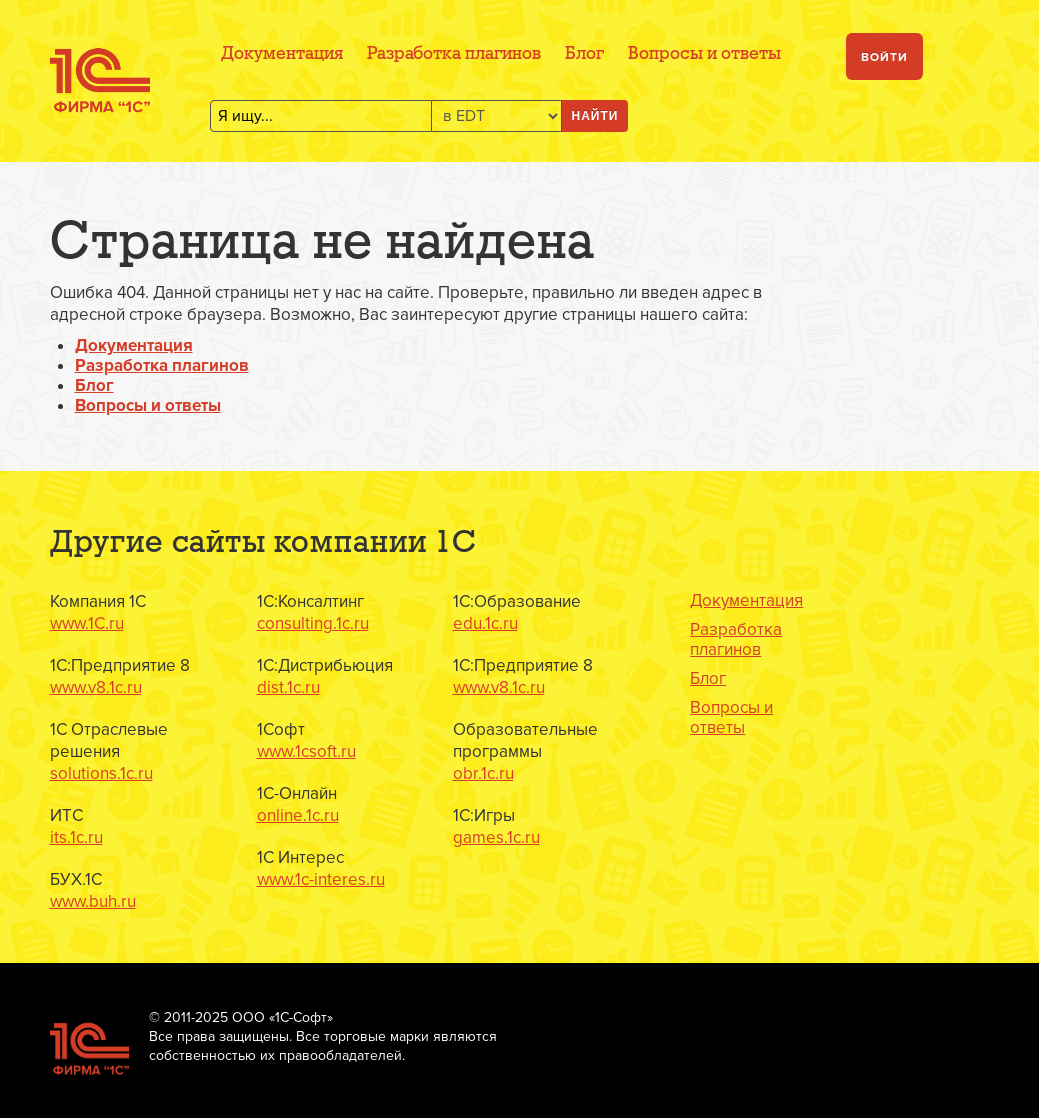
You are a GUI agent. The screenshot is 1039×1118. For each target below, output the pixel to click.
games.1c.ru (496, 837)
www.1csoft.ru (306, 751)
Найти (595, 116)
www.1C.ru (87, 623)
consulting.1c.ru (313, 623)
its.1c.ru (76, 837)
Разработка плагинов (454, 54)
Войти (884, 57)
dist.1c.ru (288, 687)
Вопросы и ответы (704, 54)
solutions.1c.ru (101, 773)
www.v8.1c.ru (96, 687)
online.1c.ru (298, 815)
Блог (584, 54)
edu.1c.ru (485, 623)
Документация (282, 54)
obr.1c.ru (483, 773)
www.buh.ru (93, 901)
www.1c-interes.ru (321, 879)
